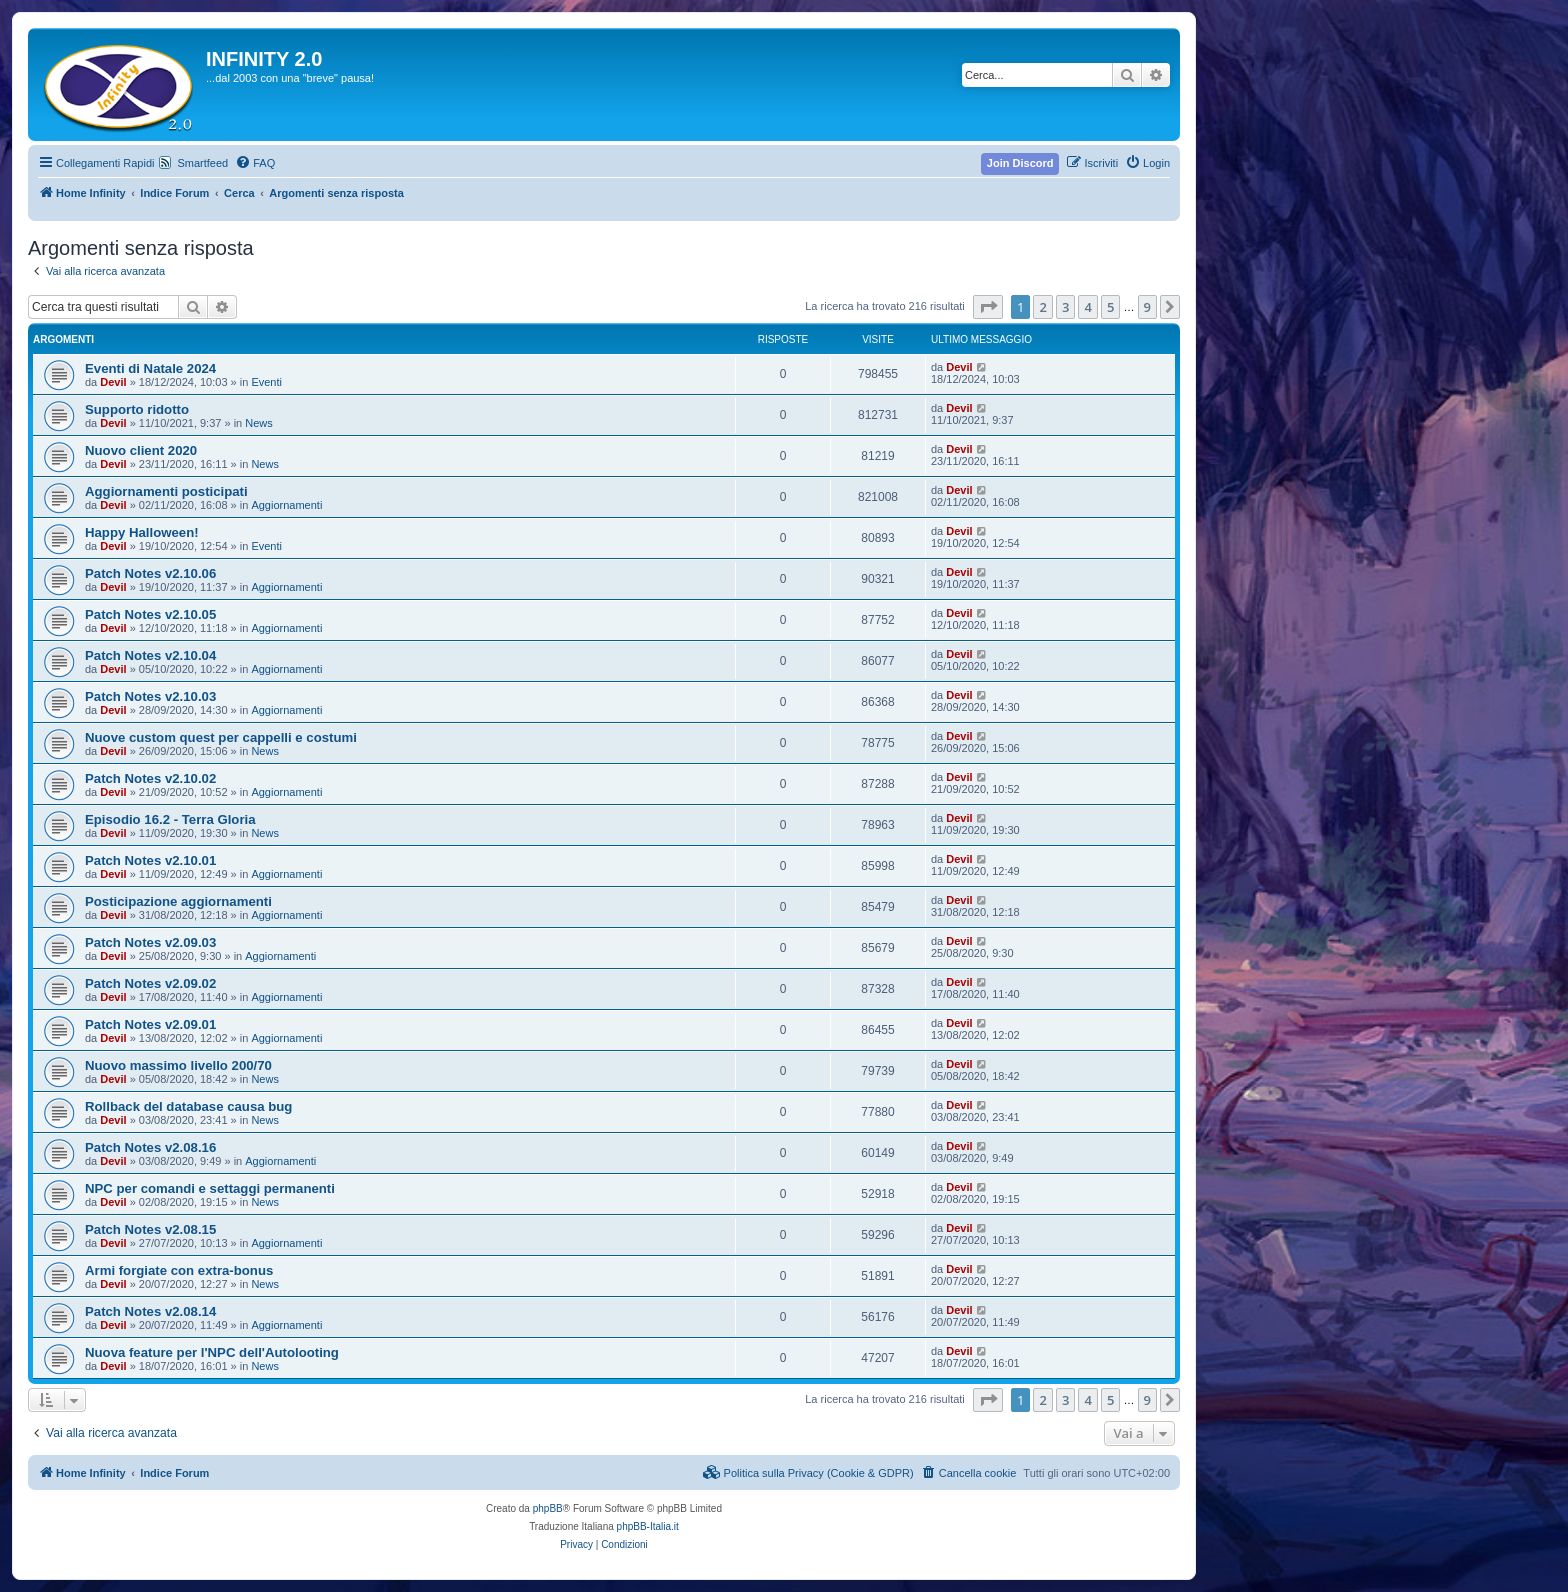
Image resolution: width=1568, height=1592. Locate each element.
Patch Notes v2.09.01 (150, 1024)
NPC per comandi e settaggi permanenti (210, 1188)
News (259, 423)
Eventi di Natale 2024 (150, 368)
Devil (113, 382)
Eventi (266, 382)
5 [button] (1110, 307)
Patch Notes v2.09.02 (150, 983)
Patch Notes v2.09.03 (150, 942)
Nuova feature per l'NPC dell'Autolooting (212, 1352)
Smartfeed (202, 163)
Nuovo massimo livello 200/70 (178, 1065)
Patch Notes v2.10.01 (150, 860)
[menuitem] (255, 163)
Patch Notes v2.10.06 (150, 573)
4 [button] (1087, 307)
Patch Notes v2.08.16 (150, 1147)
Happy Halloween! (142, 532)
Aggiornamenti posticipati (166, 491)
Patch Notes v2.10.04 (150, 655)
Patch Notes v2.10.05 (150, 614)
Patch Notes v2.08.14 (150, 1311)
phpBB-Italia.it (648, 1526)
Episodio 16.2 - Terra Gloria (170, 819)
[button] (988, 307)
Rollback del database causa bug (188, 1106)
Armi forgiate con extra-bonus (179, 1270)
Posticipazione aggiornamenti (178, 901)
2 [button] (1042, 307)
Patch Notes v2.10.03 (150, 696)
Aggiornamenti (286, 505)
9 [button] (1147, 307)
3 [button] (1065, 307)
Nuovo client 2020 (141, 450)
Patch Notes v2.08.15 (150, 1229)
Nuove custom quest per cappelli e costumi (221, 737)
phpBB (548, 1508)
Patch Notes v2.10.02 (150, 778)
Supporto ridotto (137, 409)
